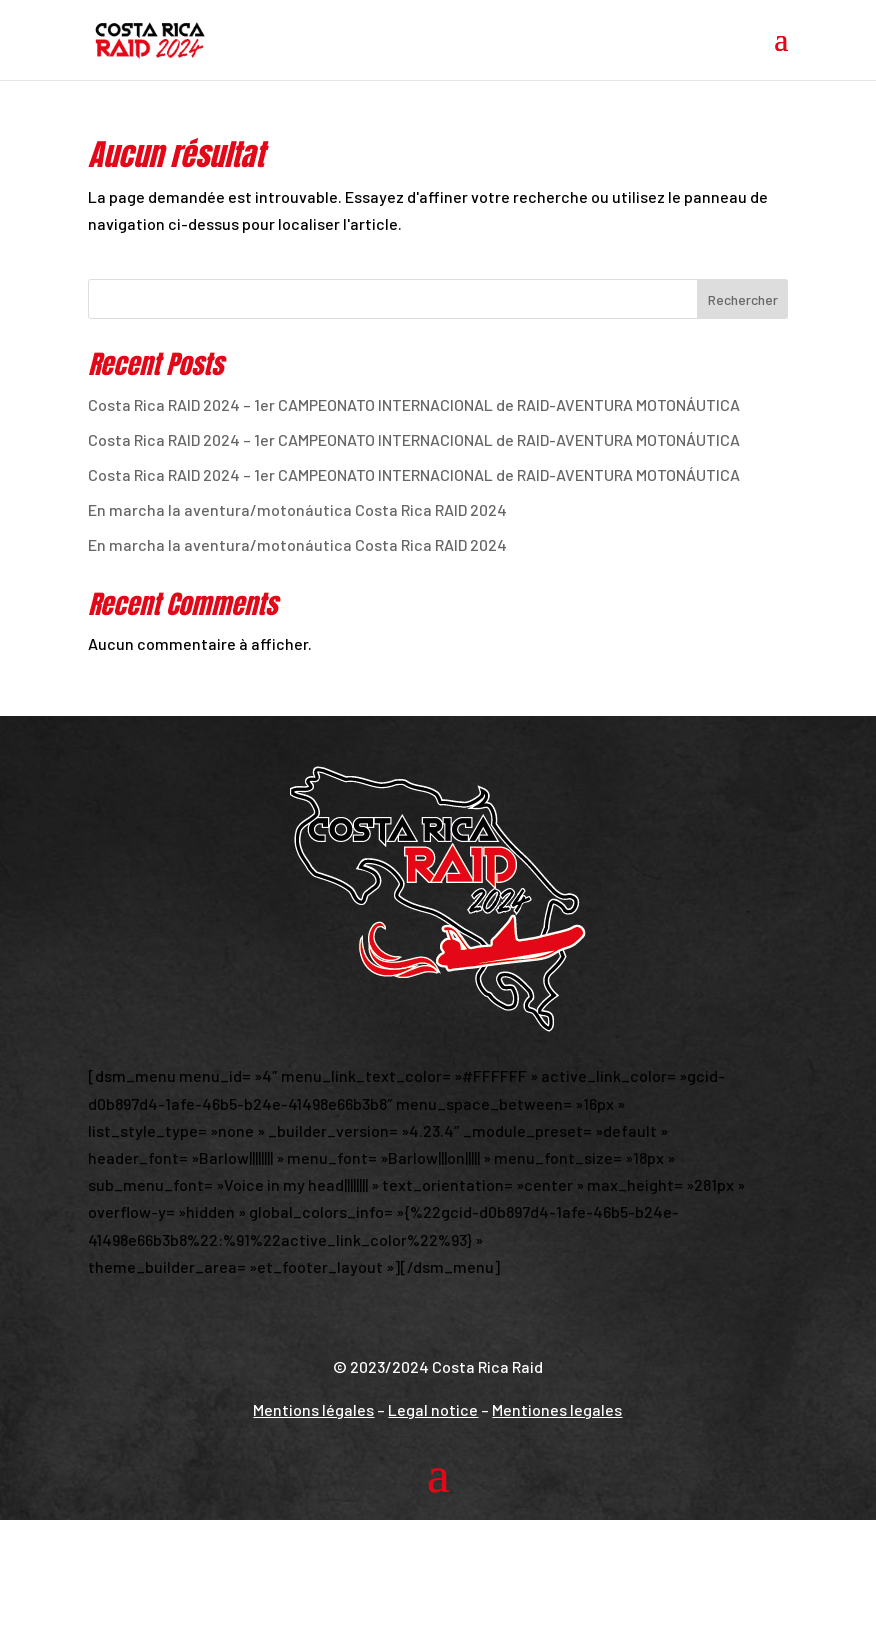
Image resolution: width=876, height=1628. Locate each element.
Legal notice (433, 1409)
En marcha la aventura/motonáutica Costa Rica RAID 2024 (297, 509)
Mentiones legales (557, 1409)
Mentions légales (313, 1409)
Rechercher (743, 299)
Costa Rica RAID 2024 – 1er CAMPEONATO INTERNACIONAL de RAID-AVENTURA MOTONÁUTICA (414, 404)
